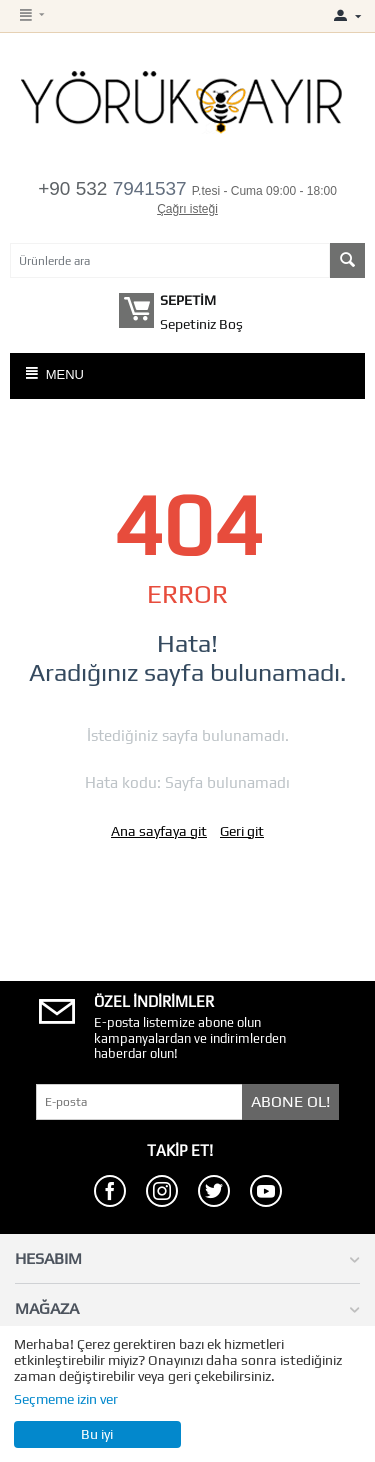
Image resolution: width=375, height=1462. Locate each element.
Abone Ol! (290, 1101)
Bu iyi (97, 1434)
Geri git (242, 831)
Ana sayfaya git (159, 831)
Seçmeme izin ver (66, 1399)
